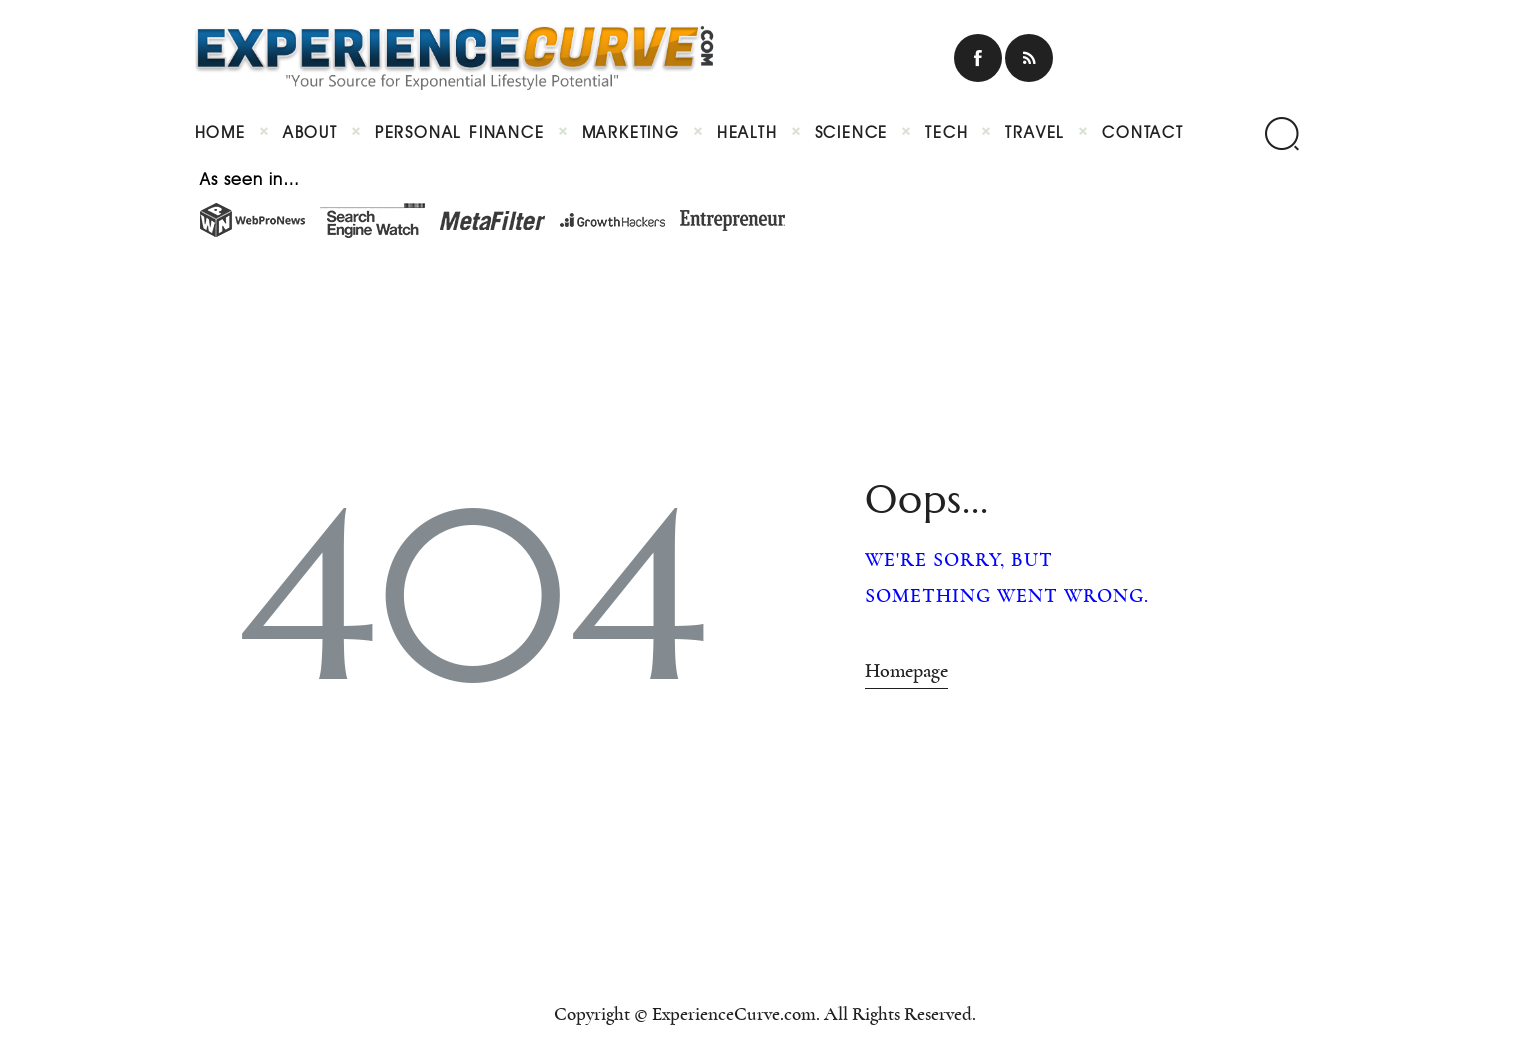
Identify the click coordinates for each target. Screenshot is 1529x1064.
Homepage (906, 671)
